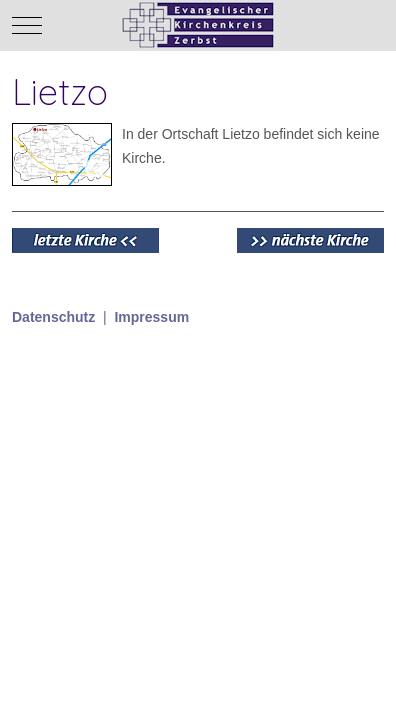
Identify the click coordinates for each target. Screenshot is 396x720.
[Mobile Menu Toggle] (27, 25)
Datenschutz (53, 317)
